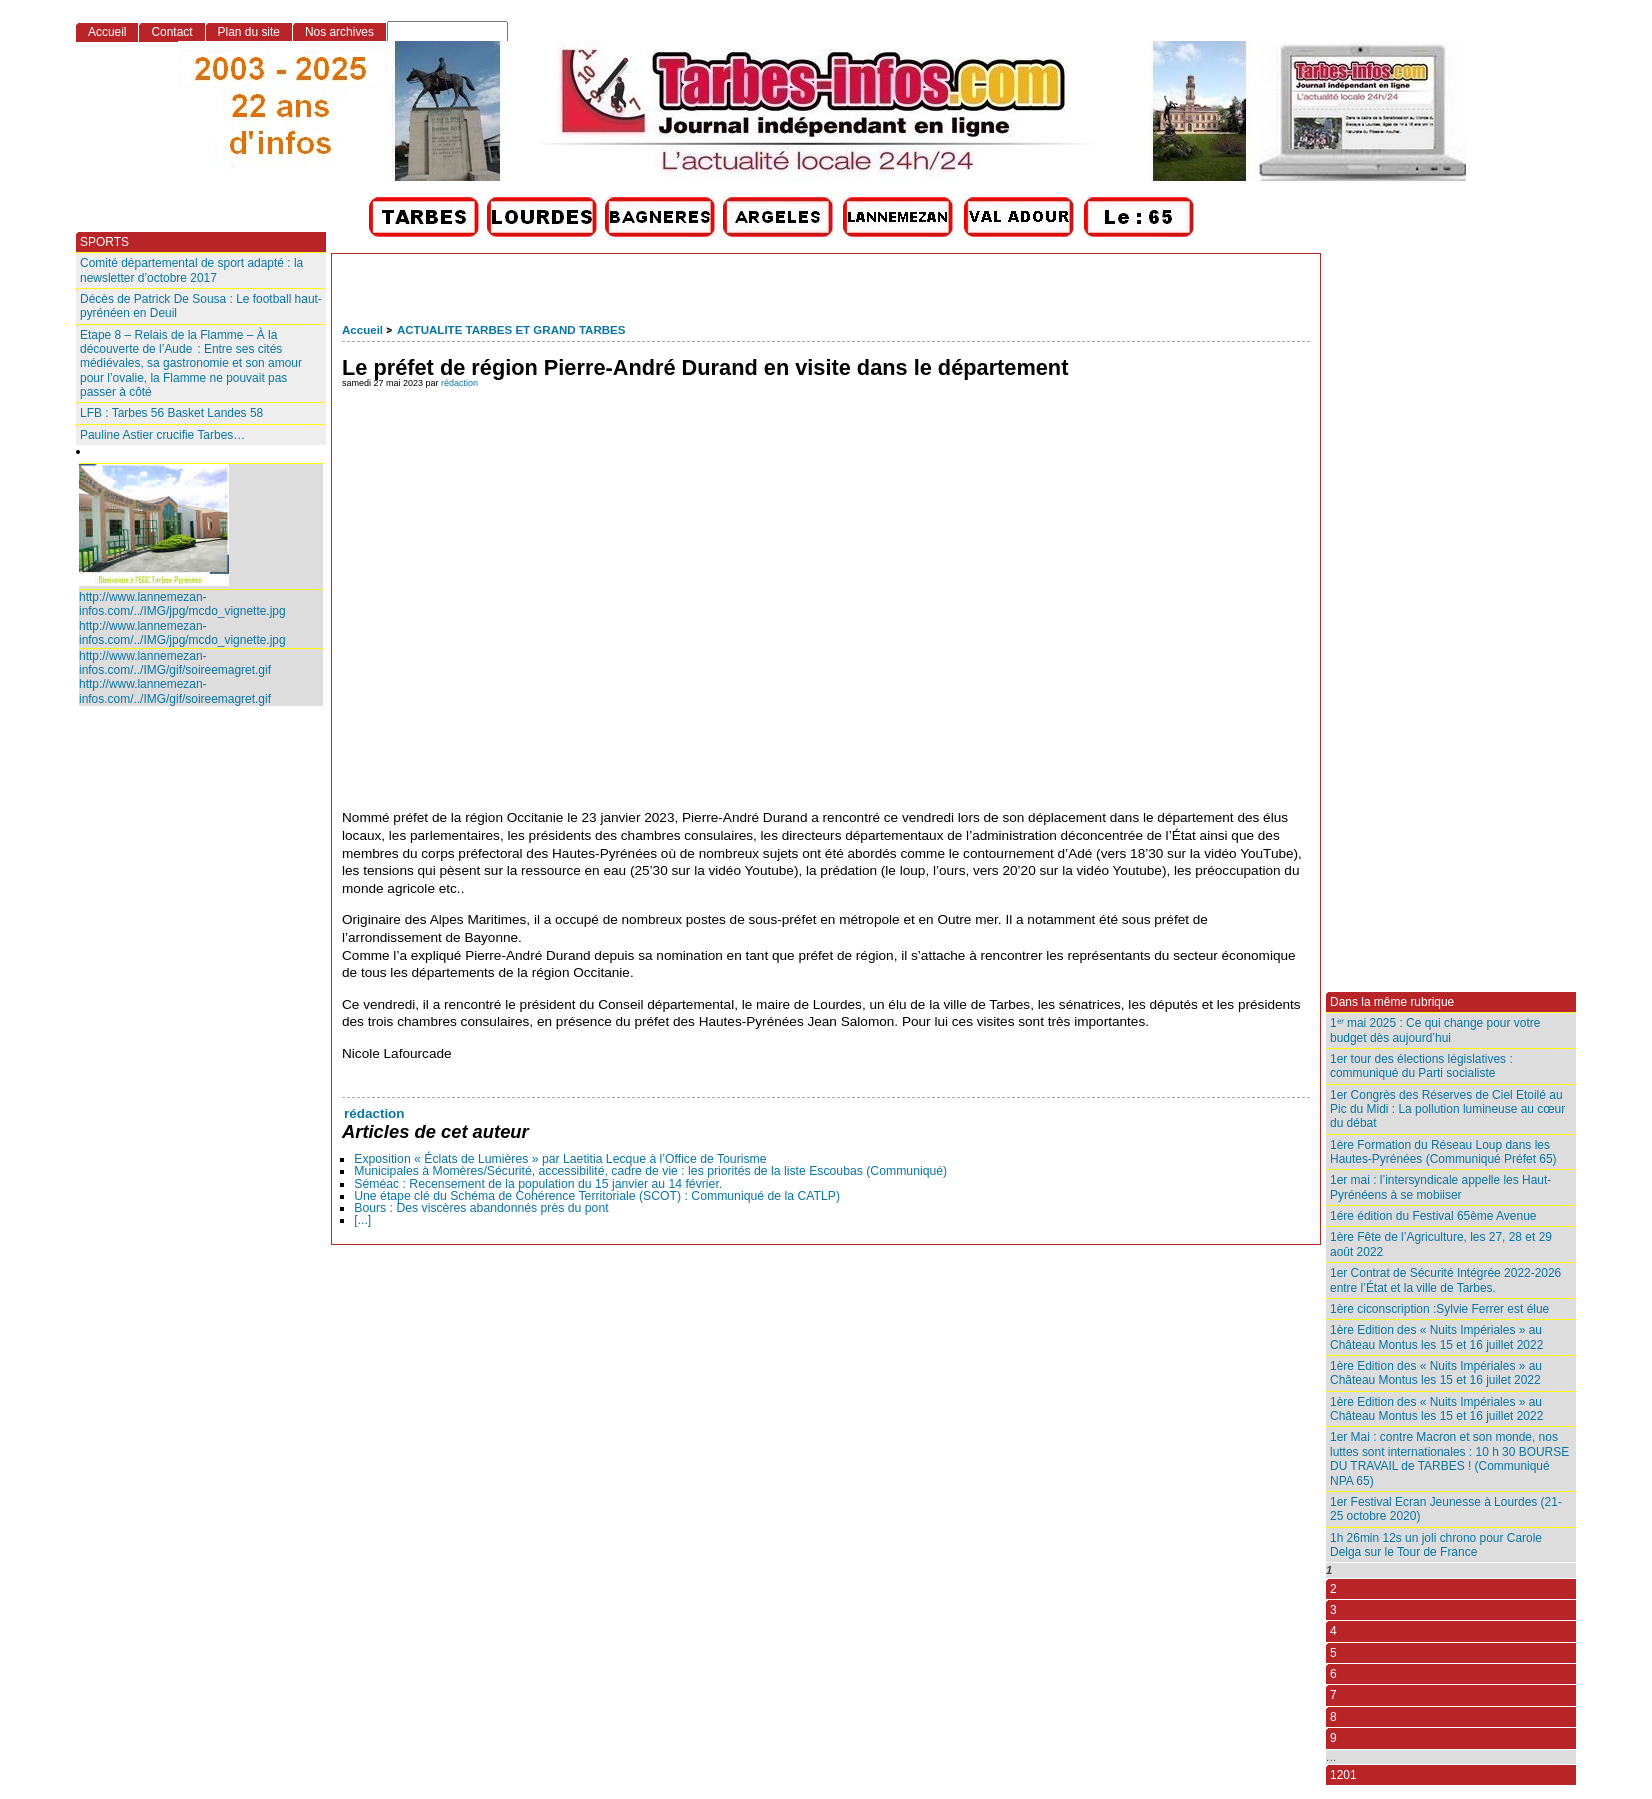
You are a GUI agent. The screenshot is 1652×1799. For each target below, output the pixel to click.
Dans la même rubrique (1392, 1002)
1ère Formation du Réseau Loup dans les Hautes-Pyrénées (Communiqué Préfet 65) (1443, 1152)
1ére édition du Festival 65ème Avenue (1433, 1216)
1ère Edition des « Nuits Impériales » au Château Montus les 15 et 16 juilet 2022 (1436, 1373)
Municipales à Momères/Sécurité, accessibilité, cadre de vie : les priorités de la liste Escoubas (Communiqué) (650, 1171)
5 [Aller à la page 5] (1333, 1653)
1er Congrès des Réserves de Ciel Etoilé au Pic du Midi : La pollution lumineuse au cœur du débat (1447, 1109)
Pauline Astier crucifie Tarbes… (162, 435)
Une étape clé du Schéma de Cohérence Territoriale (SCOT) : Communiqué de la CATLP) (597, 1196)
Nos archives (339, 32)
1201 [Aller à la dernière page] (1343, 1775)
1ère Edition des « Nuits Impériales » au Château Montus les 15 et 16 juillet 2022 (1436, 1337)
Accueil (362, 330)
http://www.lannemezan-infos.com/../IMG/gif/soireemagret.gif (175, 663)
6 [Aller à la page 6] (1333, 1674)
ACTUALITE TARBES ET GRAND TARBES (511, 330)
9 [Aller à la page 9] (1333, 1738)
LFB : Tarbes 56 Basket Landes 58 (171, 413)
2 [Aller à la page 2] (1333, 1589)
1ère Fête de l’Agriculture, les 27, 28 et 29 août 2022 (1441, 1244)
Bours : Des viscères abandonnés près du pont (481, 1208)
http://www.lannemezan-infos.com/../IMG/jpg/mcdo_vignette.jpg (182, 604)
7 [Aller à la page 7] (1333, 1695)
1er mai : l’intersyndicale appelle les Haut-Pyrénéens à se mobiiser (1440, 1187)
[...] (362, 1220)
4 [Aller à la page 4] (1333, 1631)
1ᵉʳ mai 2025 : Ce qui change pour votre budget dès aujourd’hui (1435, 1030)
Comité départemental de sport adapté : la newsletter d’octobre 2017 (191, 270)
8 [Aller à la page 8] (1333, 1717)
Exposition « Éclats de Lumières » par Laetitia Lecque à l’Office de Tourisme (560, 1159)
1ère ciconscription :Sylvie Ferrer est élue (1439, 1309)
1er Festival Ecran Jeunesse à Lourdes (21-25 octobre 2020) (1446, 1509)
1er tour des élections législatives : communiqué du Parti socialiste (1421, 1066)
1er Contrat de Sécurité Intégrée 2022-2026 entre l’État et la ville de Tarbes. (1445, 1280)
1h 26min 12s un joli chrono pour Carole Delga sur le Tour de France (1436, 1545)
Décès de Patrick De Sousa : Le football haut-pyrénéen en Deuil (201, 306)
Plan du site (249, 32)
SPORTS (104, 242)
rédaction (459, 383)
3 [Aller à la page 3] (1333, 1610)
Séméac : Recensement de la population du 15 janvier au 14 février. (538, 1184)
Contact (171, 32)
